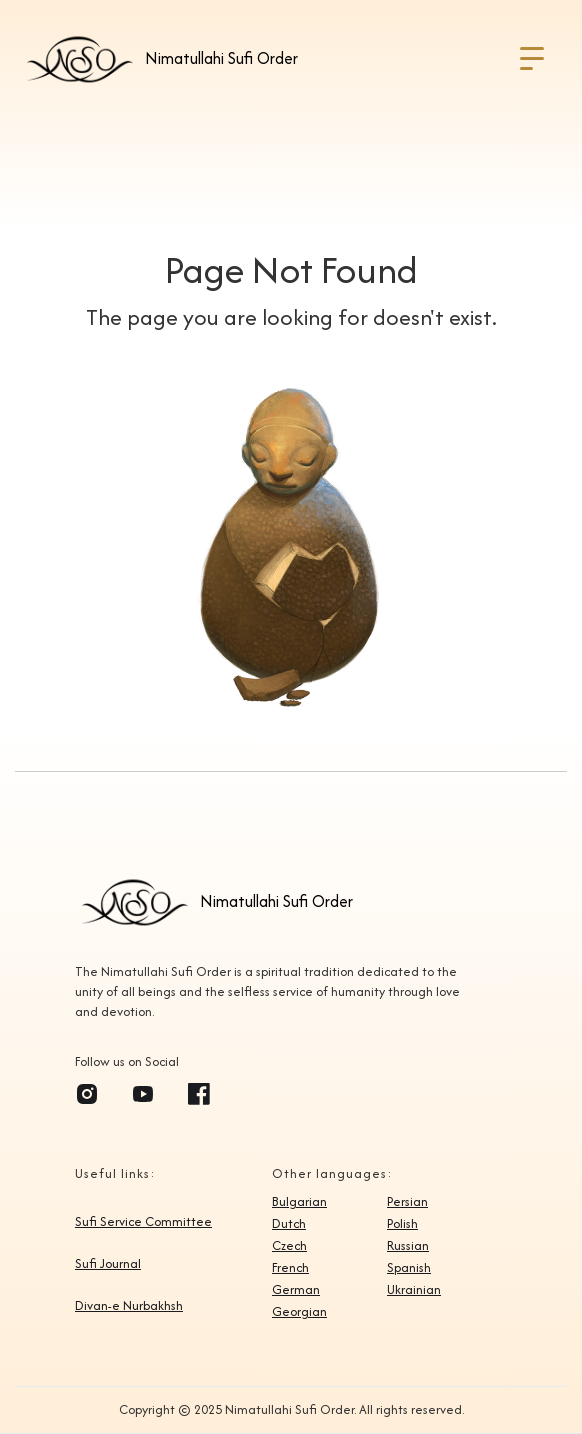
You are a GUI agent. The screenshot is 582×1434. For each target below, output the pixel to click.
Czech (289, 1246)
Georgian (299, 1312)
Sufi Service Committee (143, 1222)
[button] (532, 59)
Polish (402, 1224)
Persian (407, 1202)
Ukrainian (414, 1290)
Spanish (409, 1268)
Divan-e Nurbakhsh (129, 1306)
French (290, 1268)
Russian (408, 1246)
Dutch (289, 1224)
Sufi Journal (108, 1264)
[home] (159, 59)
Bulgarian (299, 1202)
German (296, 1290)
